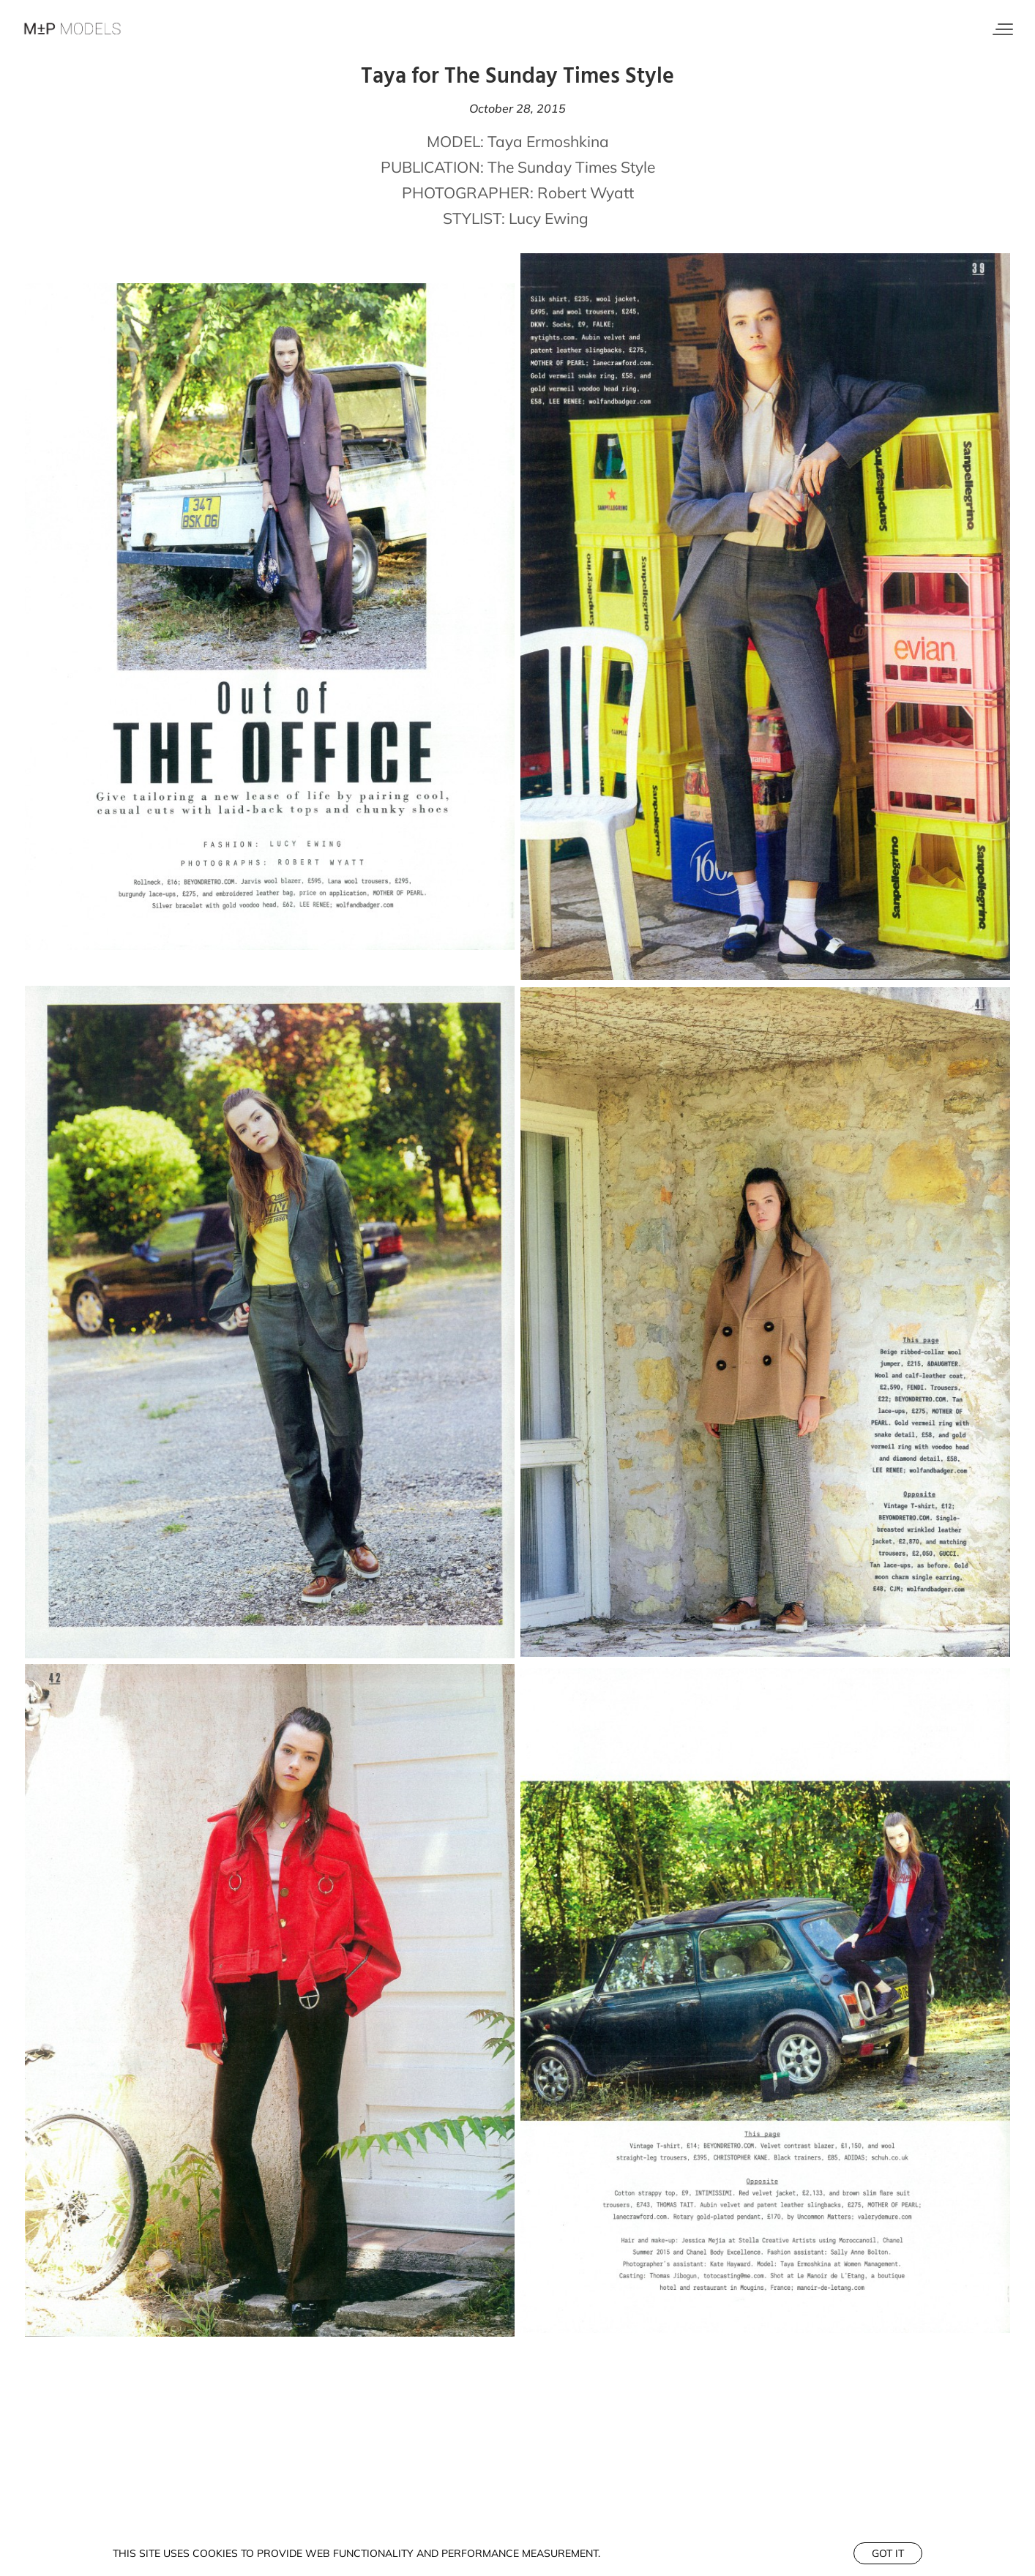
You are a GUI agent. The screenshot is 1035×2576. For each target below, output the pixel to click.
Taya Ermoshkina (548, 141)
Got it (888, 2553)
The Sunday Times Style (571, 166)
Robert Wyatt (585, 192)
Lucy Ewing (549, 218)
